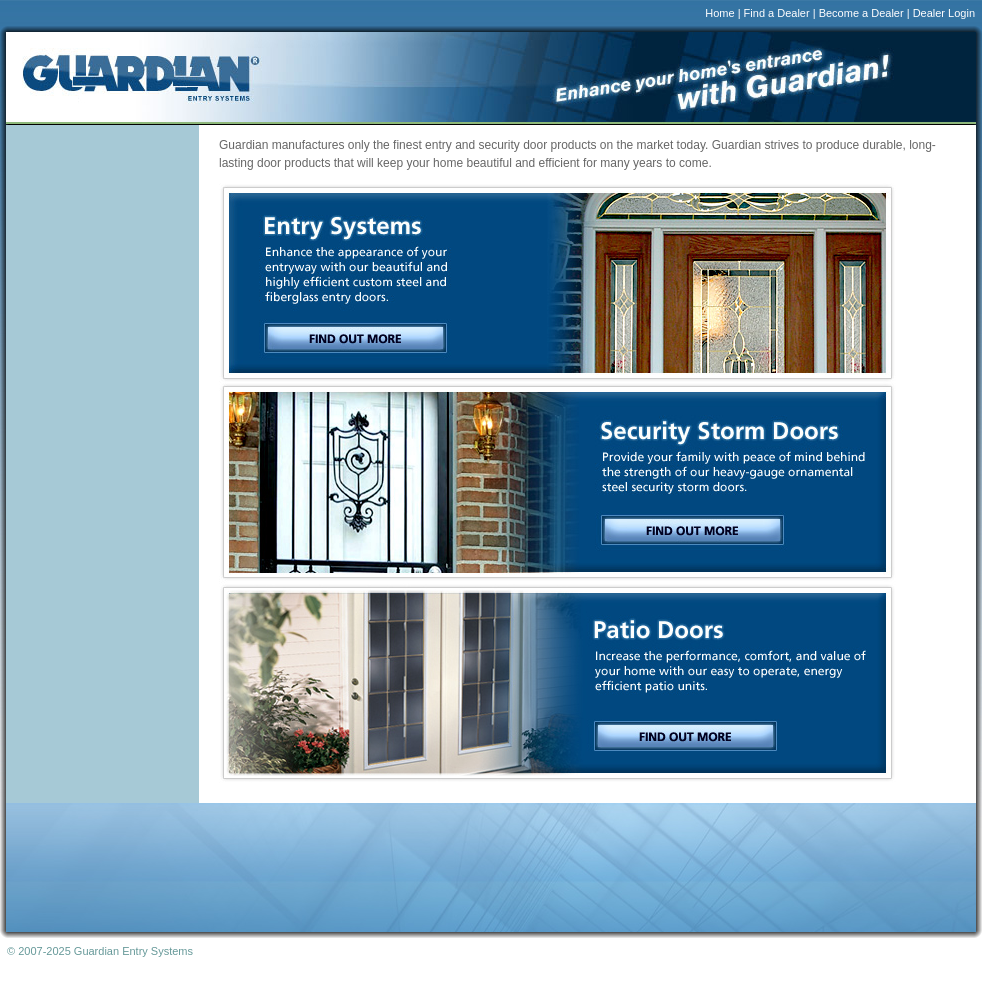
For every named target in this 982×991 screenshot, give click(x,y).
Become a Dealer (861, 13)
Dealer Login (944, 13)
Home (719, 13)
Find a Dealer (777, 13)
